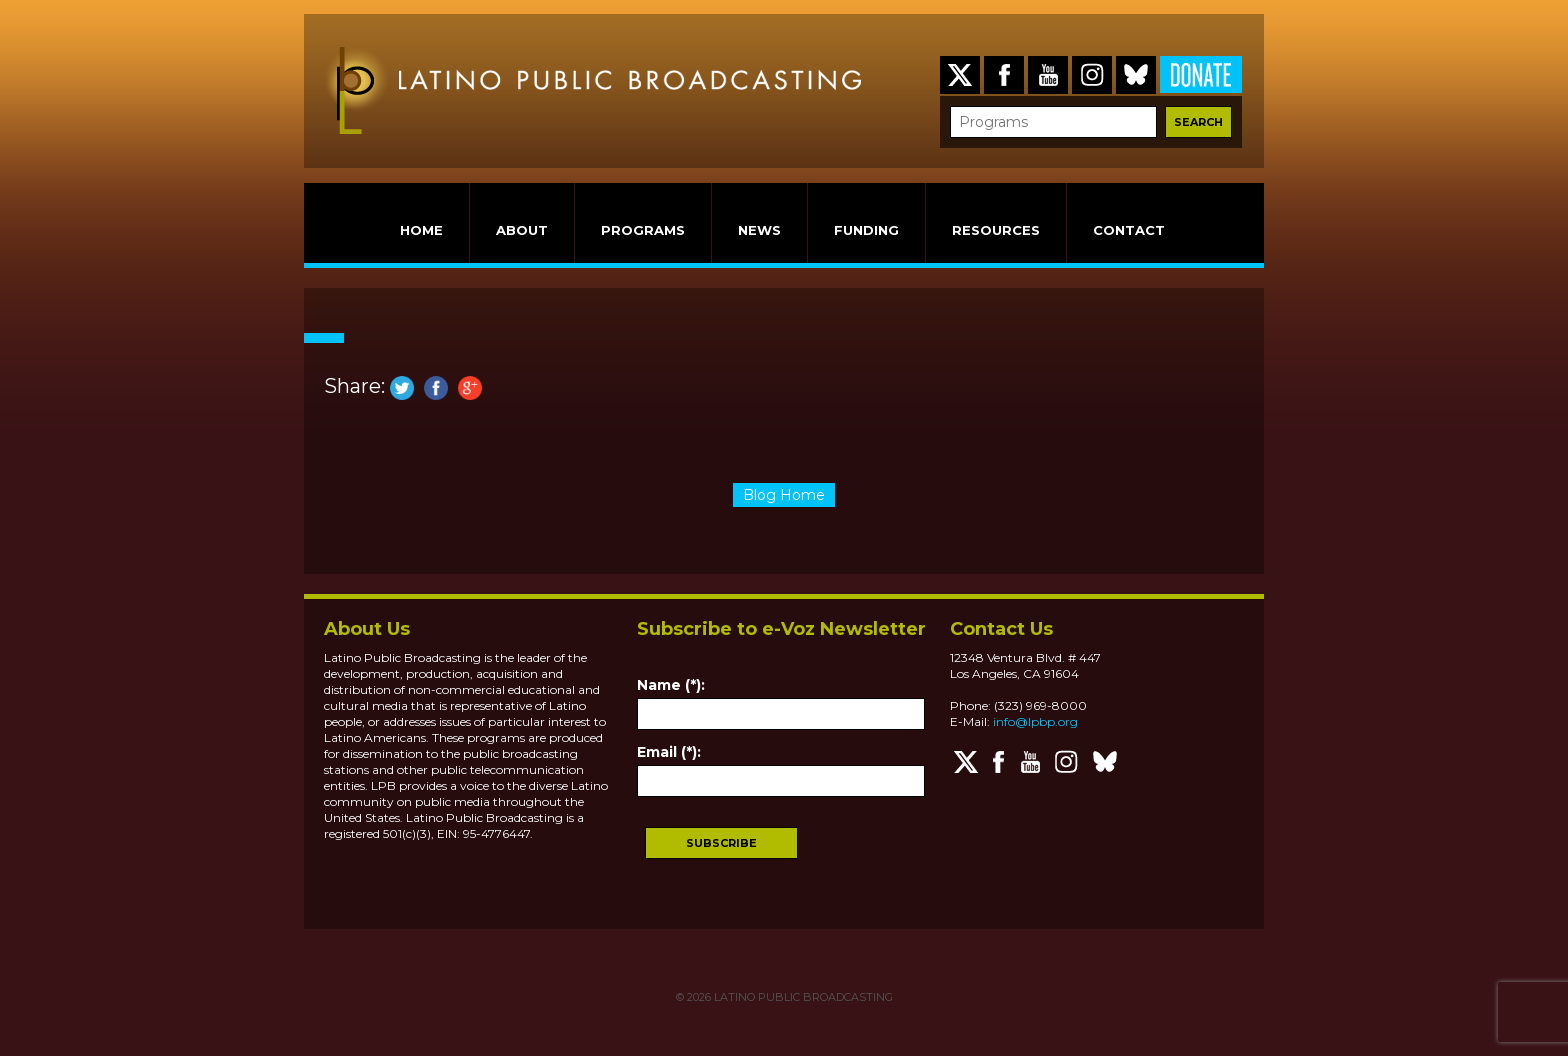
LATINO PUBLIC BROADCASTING (802, 997)
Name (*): (671, 685)
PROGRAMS (643, 230)
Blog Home (784, 495)
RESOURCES (996, 230)
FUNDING (866, 230)
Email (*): (669, 752)
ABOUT (522, 230)
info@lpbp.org (1035, 721)
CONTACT (1129, 230)
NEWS (759, 230)
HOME (421, 230)
